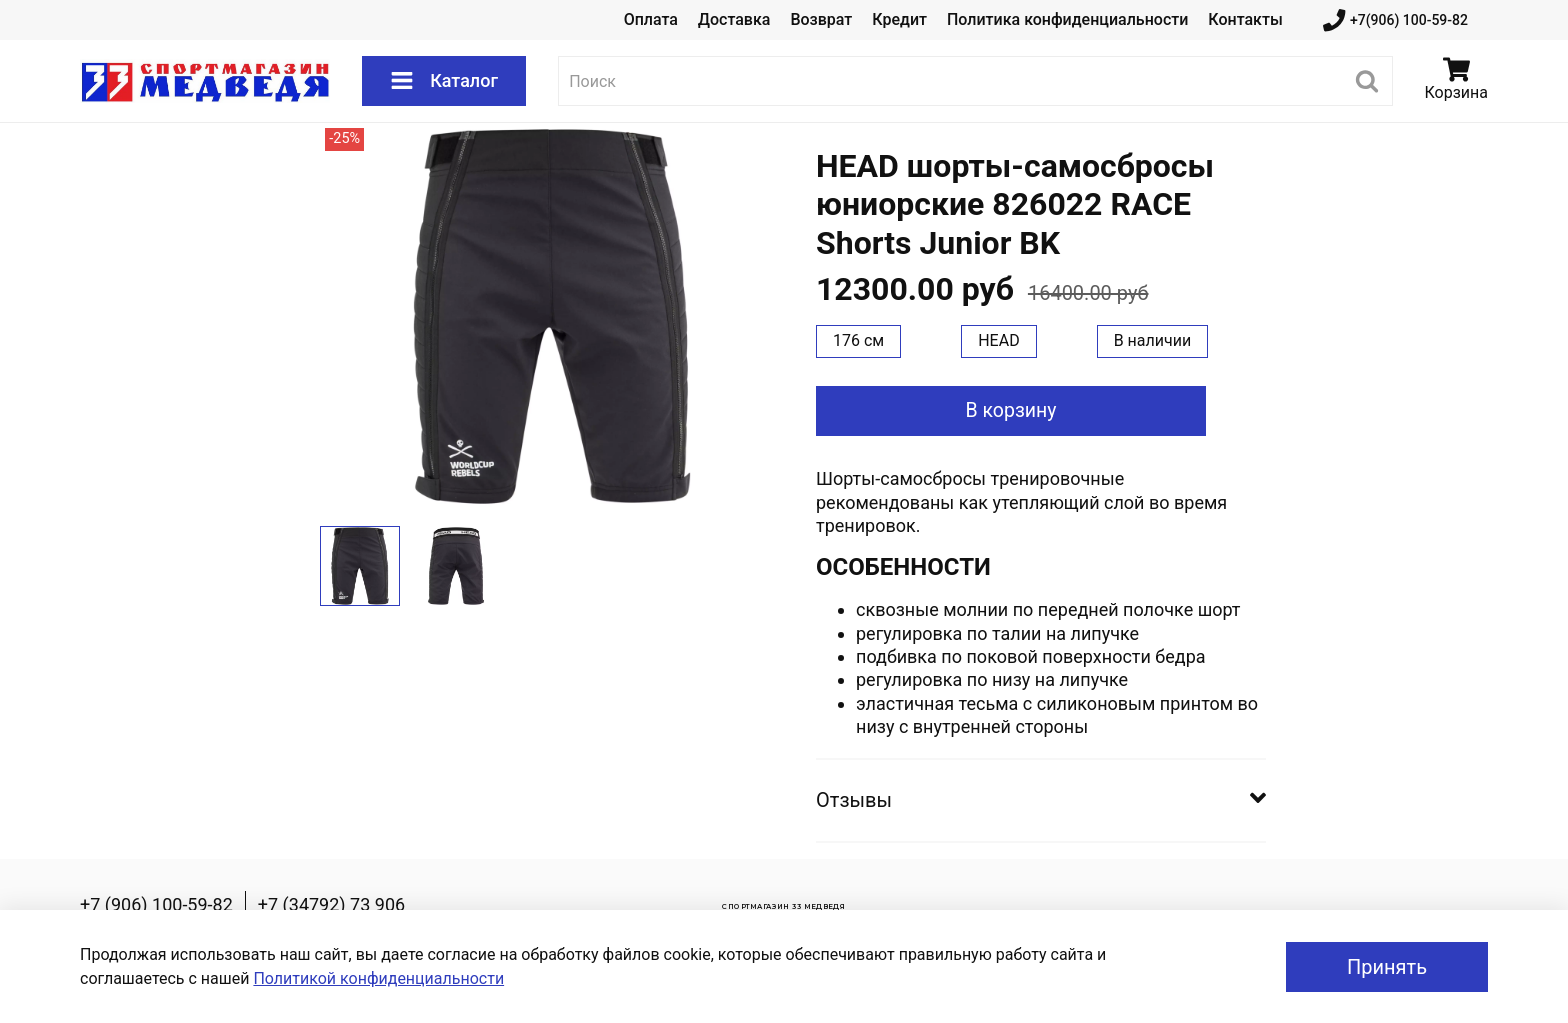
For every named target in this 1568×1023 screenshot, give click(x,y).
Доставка (734, 19)
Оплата (651, 19)
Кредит (899, 19)
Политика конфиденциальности (1067, 19)
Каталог (444, 81)
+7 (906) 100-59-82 (156, 904)
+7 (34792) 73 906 (331, 904)
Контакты (1245, 19)
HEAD (998, 340)
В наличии (1153, 340)
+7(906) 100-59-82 (1395, 20)
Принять (1387, 967)
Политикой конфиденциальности (378, 978)
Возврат (821, 19)
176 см (858, 340)
